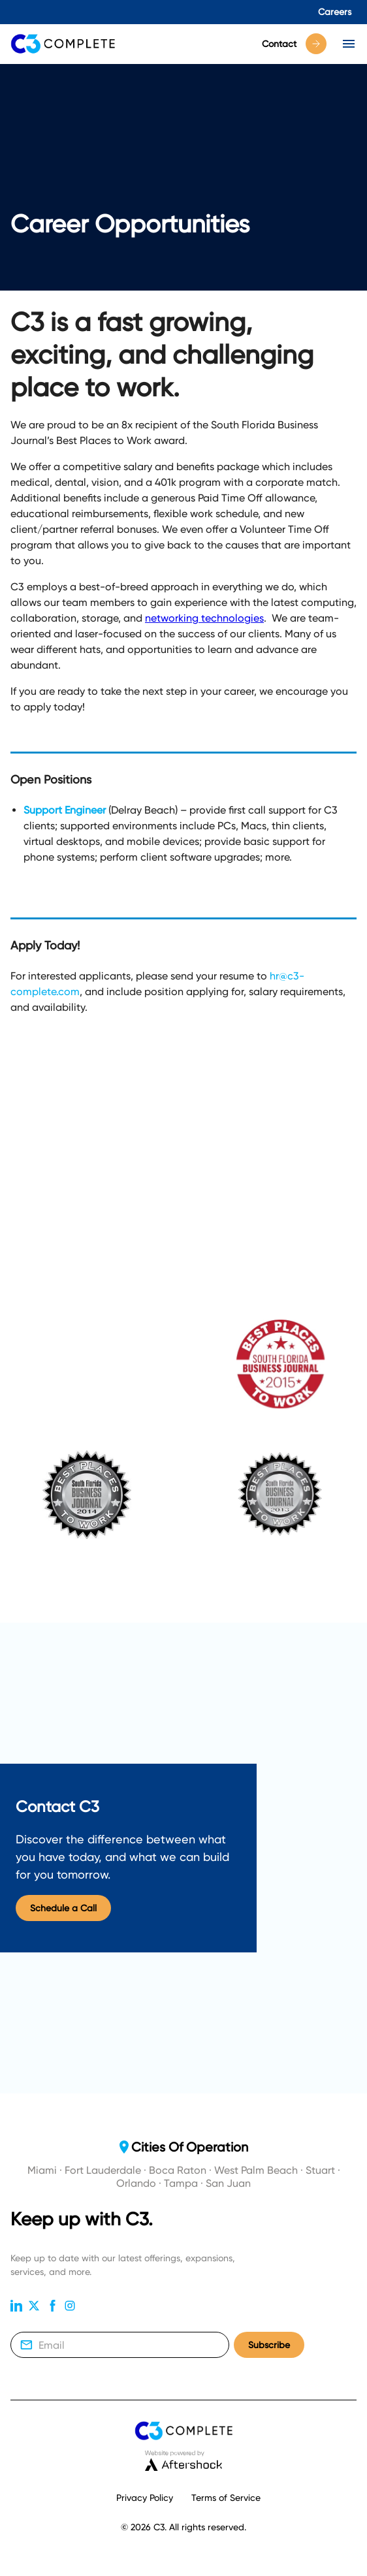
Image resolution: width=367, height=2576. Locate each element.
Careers (334, 12)
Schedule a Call (63, 1908)
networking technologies (204, 618)
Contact (294, 43)
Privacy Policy (144, 2497)
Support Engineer (65, 810)
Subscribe (269, 2345)
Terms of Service (226, 2497)
